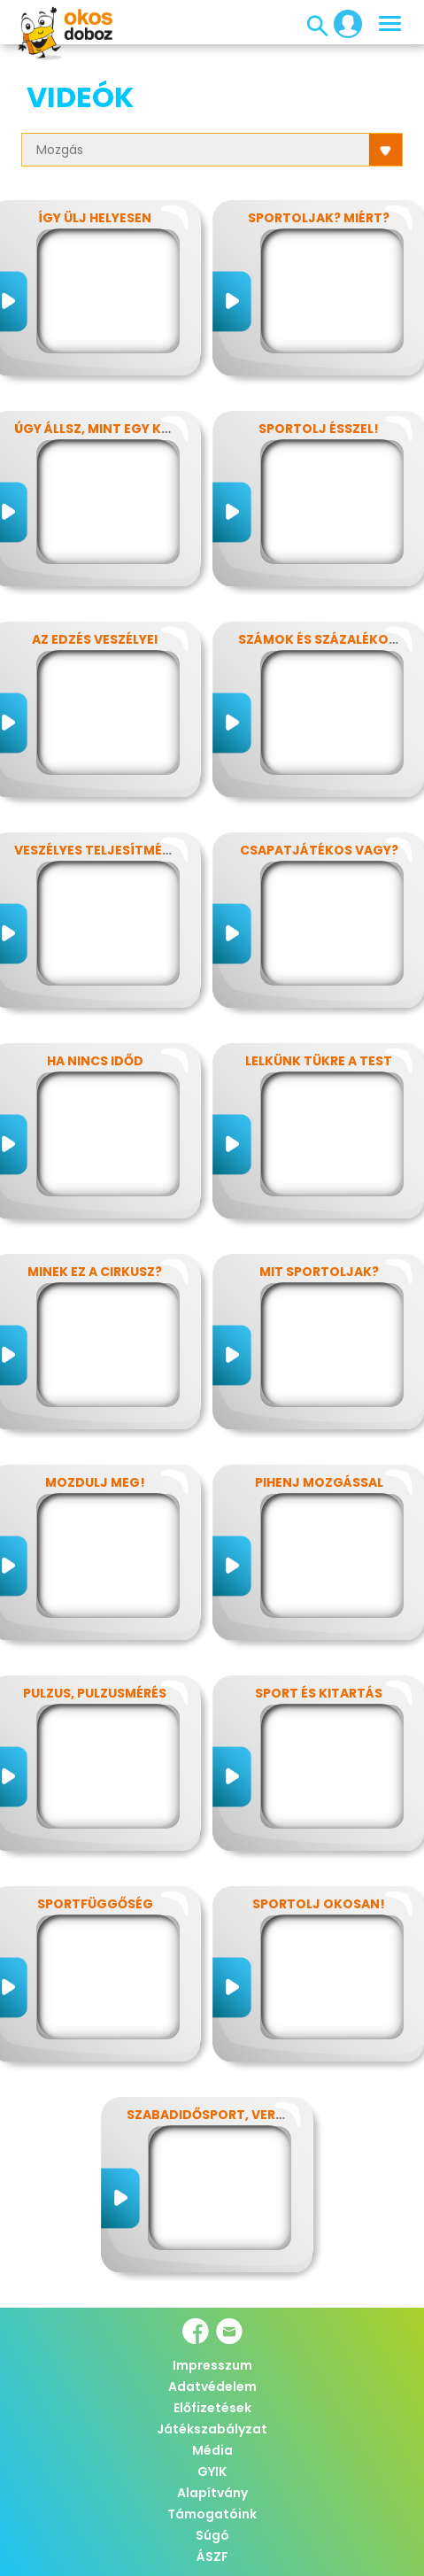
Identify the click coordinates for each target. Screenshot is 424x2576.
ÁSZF (212, 2556)
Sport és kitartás (318, 1693)
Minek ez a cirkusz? (94, 1271)
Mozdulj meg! (95, 1482)
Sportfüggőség (95, 1904)
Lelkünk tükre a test (318, 1061)
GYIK (212, 2471)
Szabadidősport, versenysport (239, 2114)
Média (212, 2450)
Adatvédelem (212, 2386)
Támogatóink (212, 2514)
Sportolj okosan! (318, 1904)
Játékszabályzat (212, 2429)
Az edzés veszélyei (95, 639)
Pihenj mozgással (319, 1482)
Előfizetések (212, 2408)
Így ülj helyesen (94, 218)
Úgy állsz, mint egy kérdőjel (115, 428)
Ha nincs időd (95, 1061)
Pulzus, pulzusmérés (94, 1693)
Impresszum (212, 2365)
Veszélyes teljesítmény (97, 850)
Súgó (212, 2535)
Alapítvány (212, 2493)
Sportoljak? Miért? (318, 218)
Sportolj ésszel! (318, 428)
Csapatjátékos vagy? (319, 850)
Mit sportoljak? (319, 1271)
